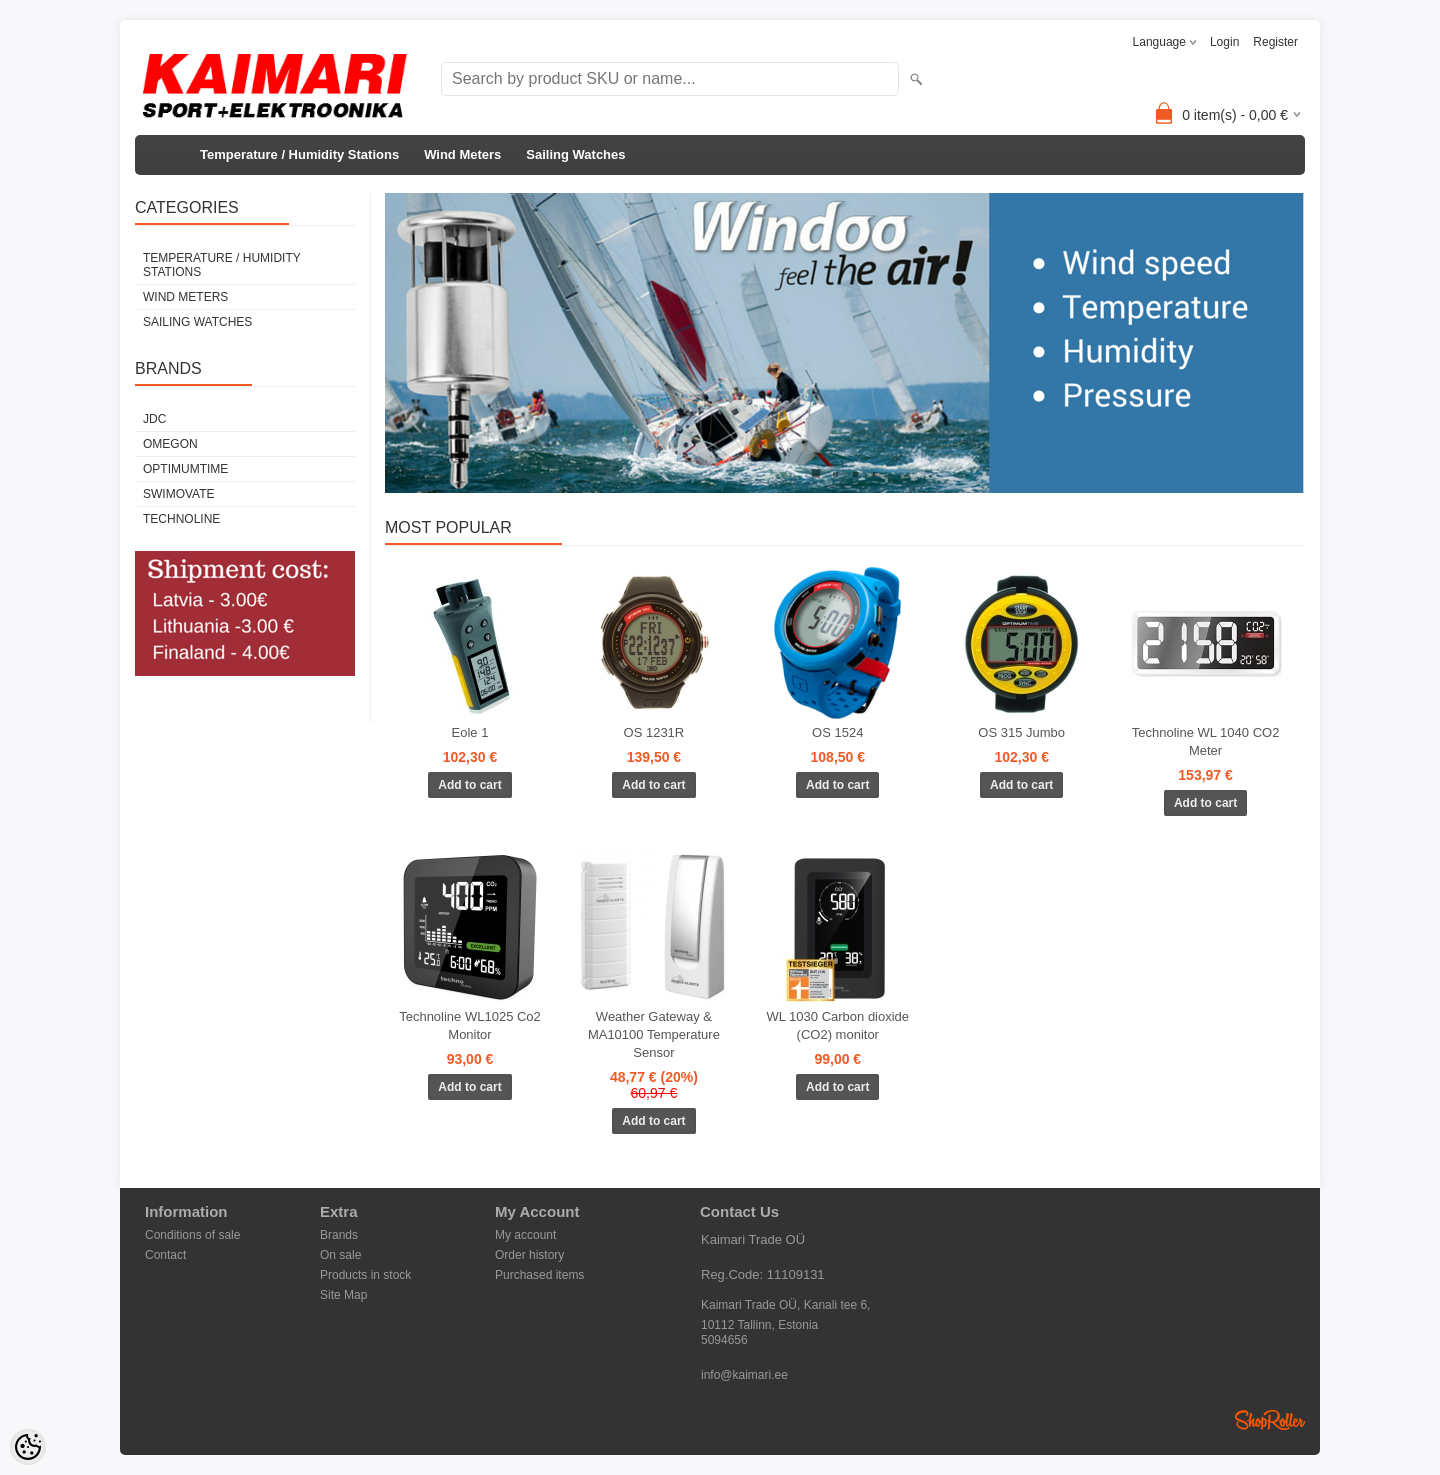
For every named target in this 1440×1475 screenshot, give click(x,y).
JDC (154, 419)
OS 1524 (837, 732)
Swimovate (179, 494)
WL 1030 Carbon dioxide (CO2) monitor (837, 1025)
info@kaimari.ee (744, 1375)
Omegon (170, 444)
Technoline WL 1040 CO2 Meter (1206, 741)
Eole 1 (470, 732)
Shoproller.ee (1270, 1420)
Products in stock (365, 1275)
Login (1224, 42)
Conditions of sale (192, 1235)
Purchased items (539, 1275)
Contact (165, 1255)
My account (525, 1235)
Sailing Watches (575, 154)
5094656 (724, 1340)
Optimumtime (185, 469)
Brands (339, 1235)
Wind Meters (462, 154)
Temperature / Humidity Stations (299, 154)
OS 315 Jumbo (1021, 732)
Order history (529, 1255)
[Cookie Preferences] (28, 1447)
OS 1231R (654, 732)
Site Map (343, 1295)
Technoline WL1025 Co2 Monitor (470, 1025)
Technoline (181, 519)
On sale (340, 1255)
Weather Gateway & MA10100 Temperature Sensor (654, 1034)
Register (1275, 42)
